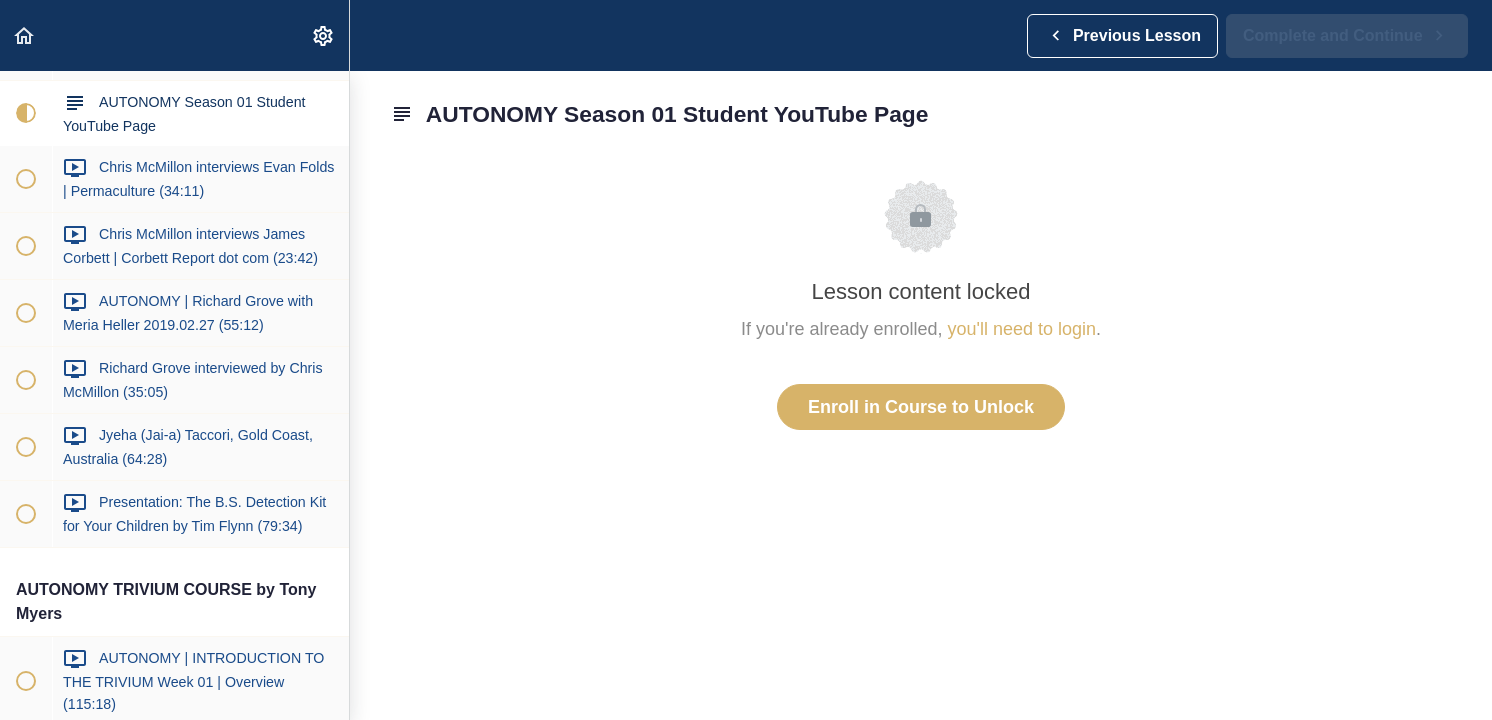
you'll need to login (1022, 329)
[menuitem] (324, 35)
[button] (25, 35)
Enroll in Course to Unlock (921, 407)
